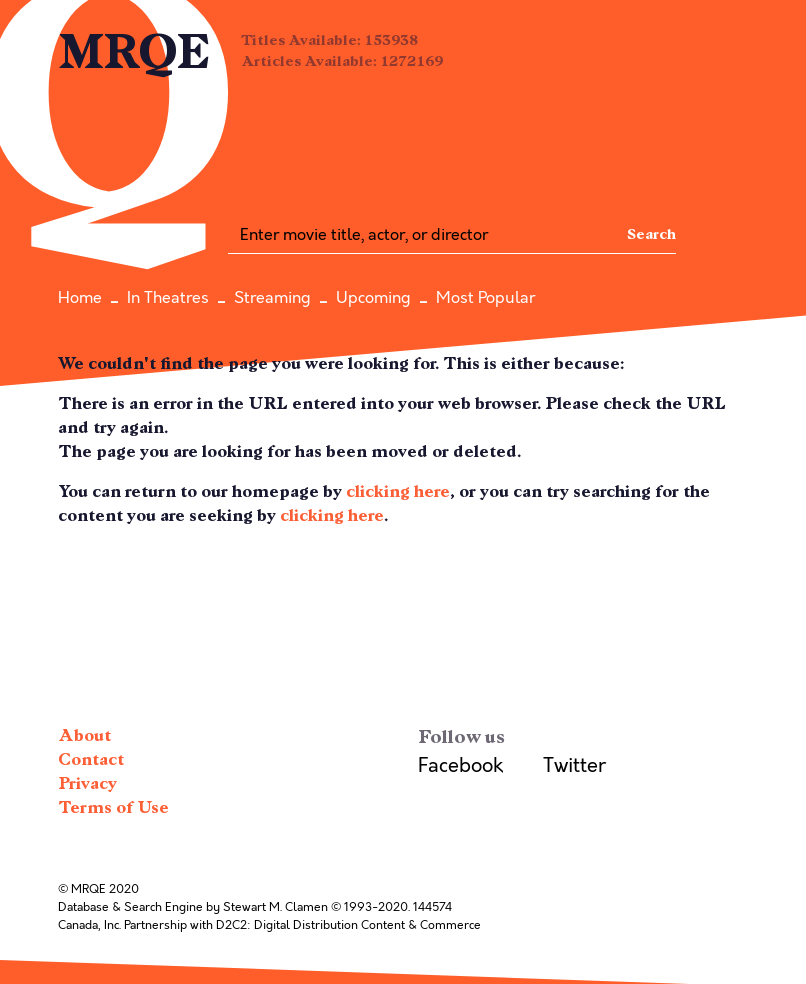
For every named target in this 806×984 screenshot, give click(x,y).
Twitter (574, 765)
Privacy (87, 783)
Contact (91, 759)
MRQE (134, 52)
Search (651, 234)
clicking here (398, 491)
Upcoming (373, 298)
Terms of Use (113, 807)
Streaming (272, 298)
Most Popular (485, 298)
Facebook (460, 765)
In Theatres (168, 298)
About (84, 735)
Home (80, 298)
